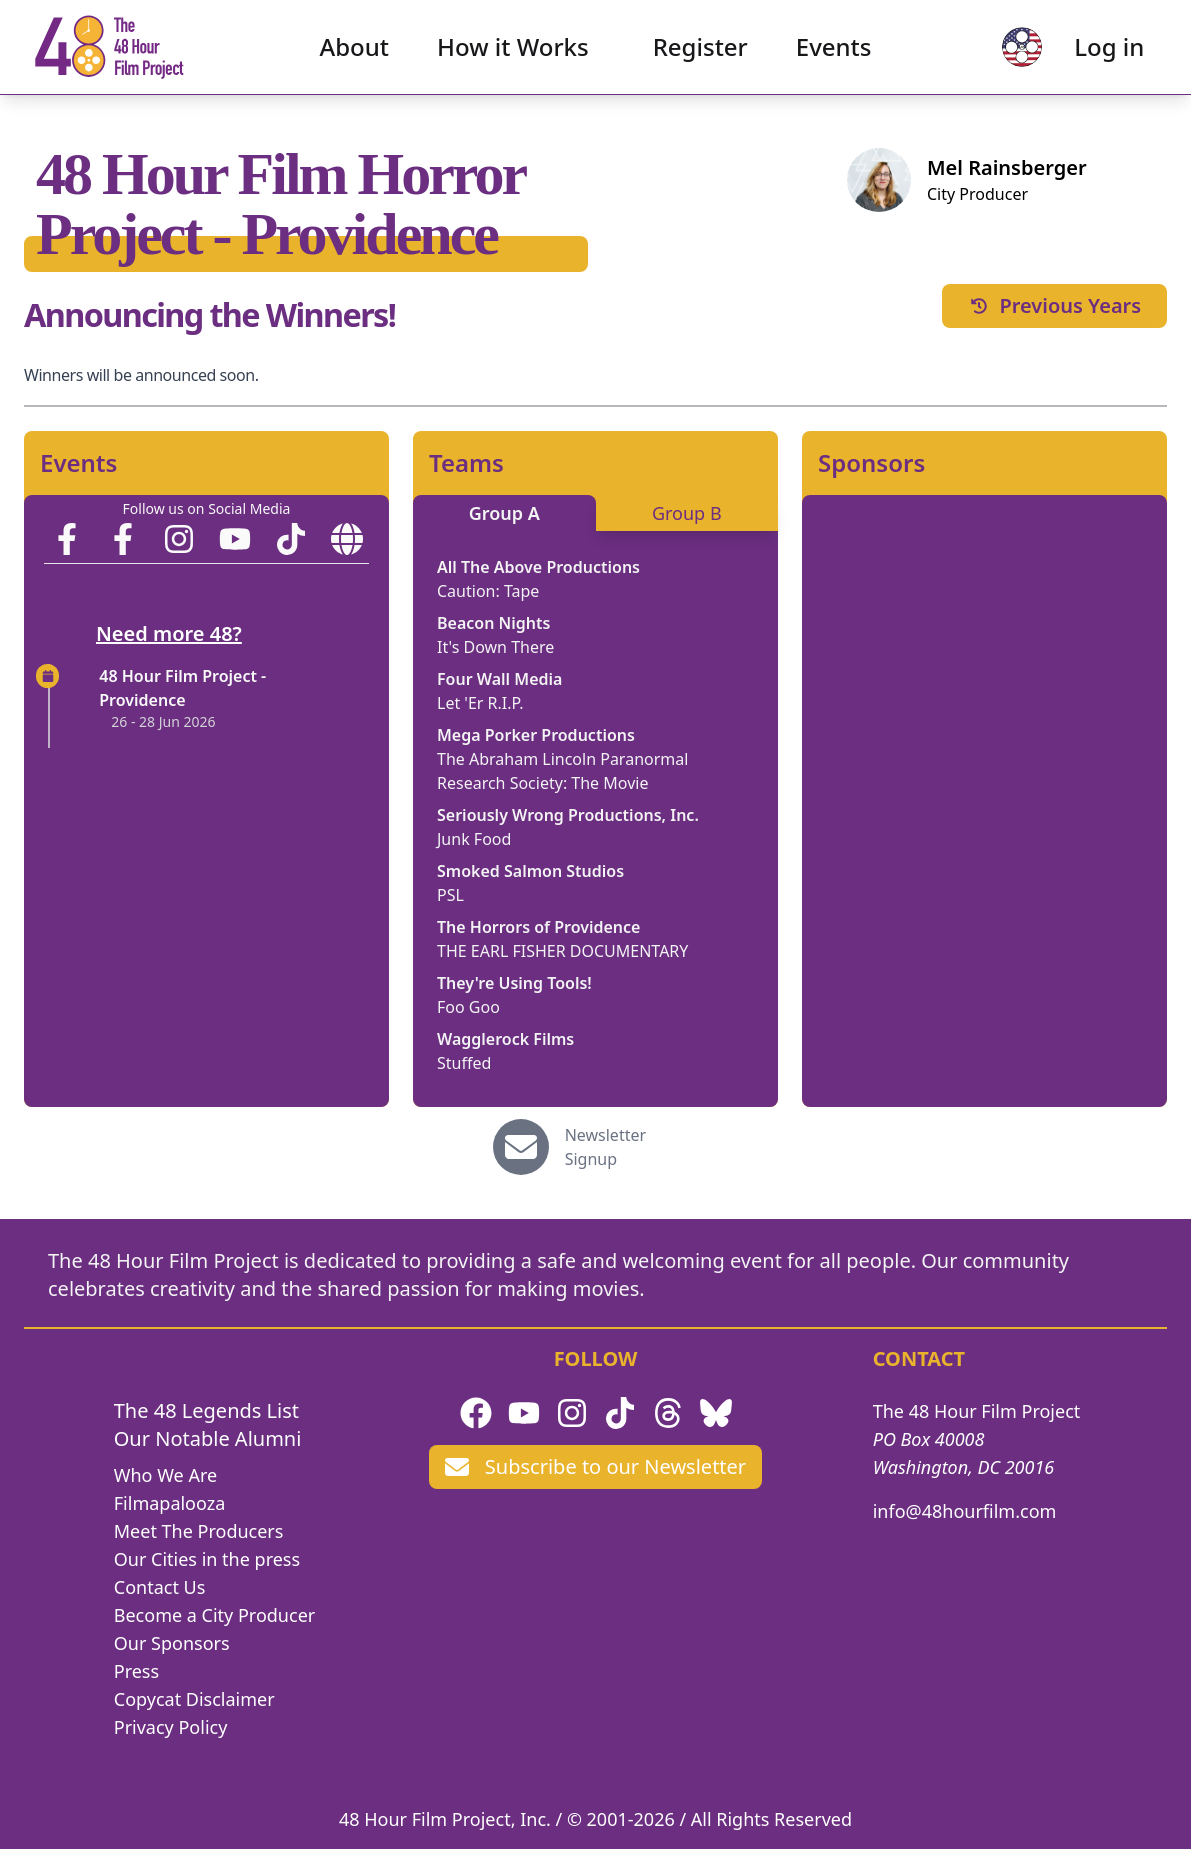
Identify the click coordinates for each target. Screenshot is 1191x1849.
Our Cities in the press (207, 1559)
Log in (1092, 55)
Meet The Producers (199, 1531)
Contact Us (160, 1587)
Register (700, 55)
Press (136, 1671)
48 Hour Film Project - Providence (182, 688)
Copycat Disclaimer (194, 1699)
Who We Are (165, 1475)
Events (834, 55)
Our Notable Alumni (208, 1438)
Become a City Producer (214, 1615)
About (355, 55)
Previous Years (1054, 305)
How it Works (513, 55)
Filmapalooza (170, 1503)
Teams (466, 463)
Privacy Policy (171, 1727)
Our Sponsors (172, 1643)
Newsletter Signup (605, 1147)
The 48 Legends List (206, 1410)
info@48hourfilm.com (965, 1511)
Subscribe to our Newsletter (595, 1466)
